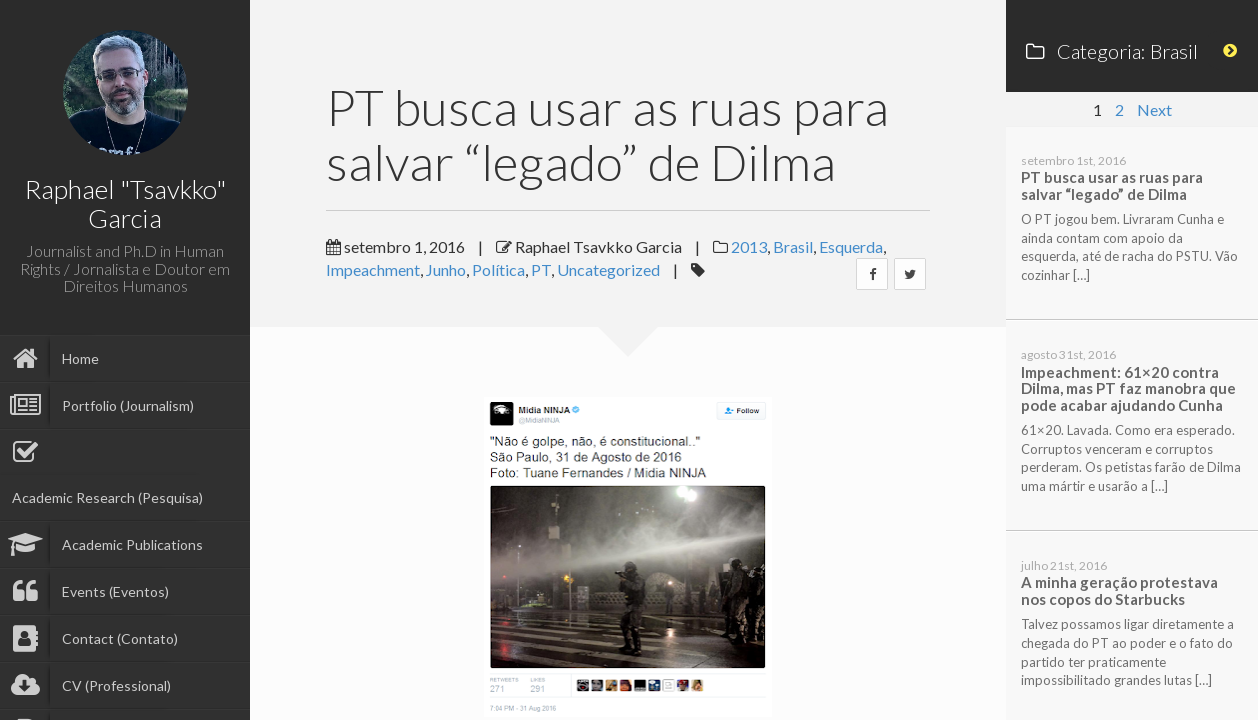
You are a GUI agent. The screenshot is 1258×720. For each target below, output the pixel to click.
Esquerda (851, 246)
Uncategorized (608, 269)
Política (498, 269)
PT (541, 269)
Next (1154, 109)
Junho (446, 269)
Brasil (793, 246)
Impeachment (373, 269)
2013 (749, 246)
